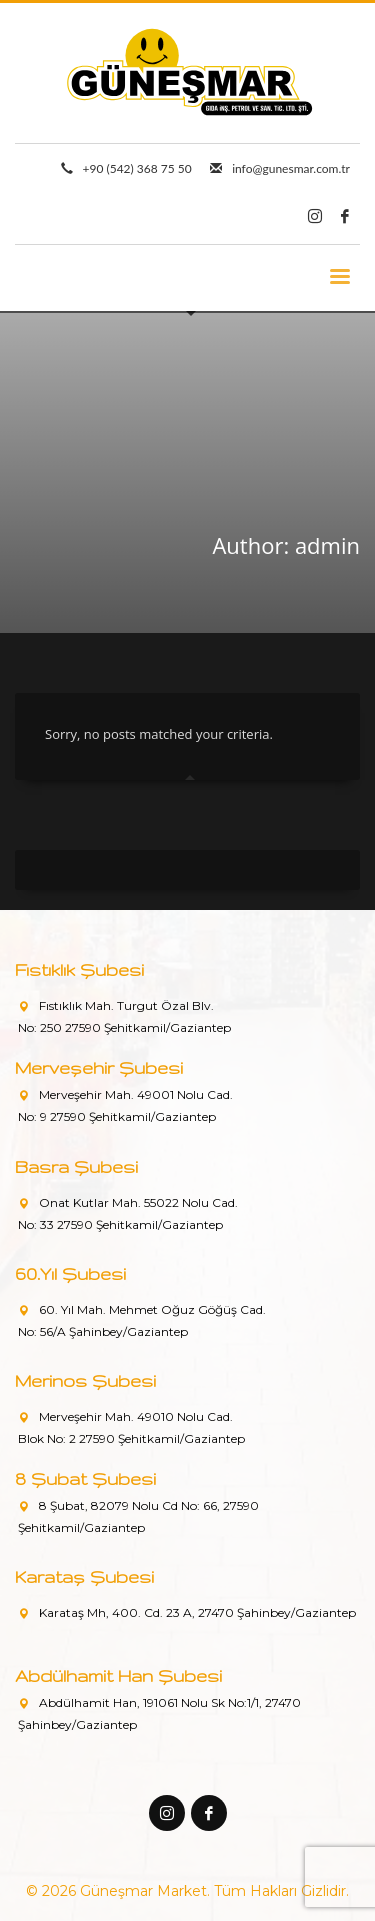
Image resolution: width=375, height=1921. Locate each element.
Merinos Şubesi (85, 1380)
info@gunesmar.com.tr (291, 168)
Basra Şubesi (76, 1166)
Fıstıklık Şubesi (79, 969)
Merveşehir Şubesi (99, 1067)
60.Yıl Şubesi (70, 1273)
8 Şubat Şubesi (85, 1478)
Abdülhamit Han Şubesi (118, 1675)
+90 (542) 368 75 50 (137, 168)
